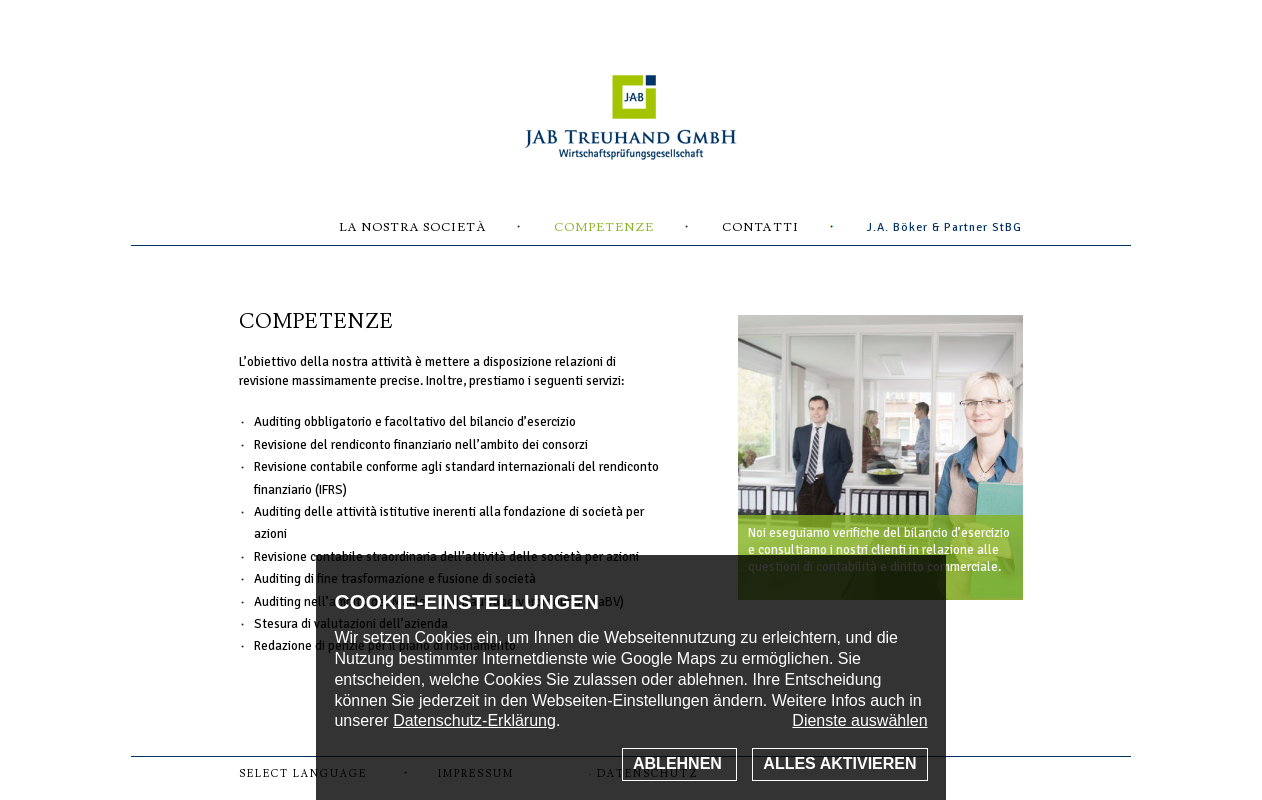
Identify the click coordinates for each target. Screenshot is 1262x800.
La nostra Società (412, 227)
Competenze (604, 227)
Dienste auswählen (859, 720)
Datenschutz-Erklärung (474, 720)
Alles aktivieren (839, 763)
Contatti (760, 227)
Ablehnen (679, 763)
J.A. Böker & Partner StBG (944, 227)
